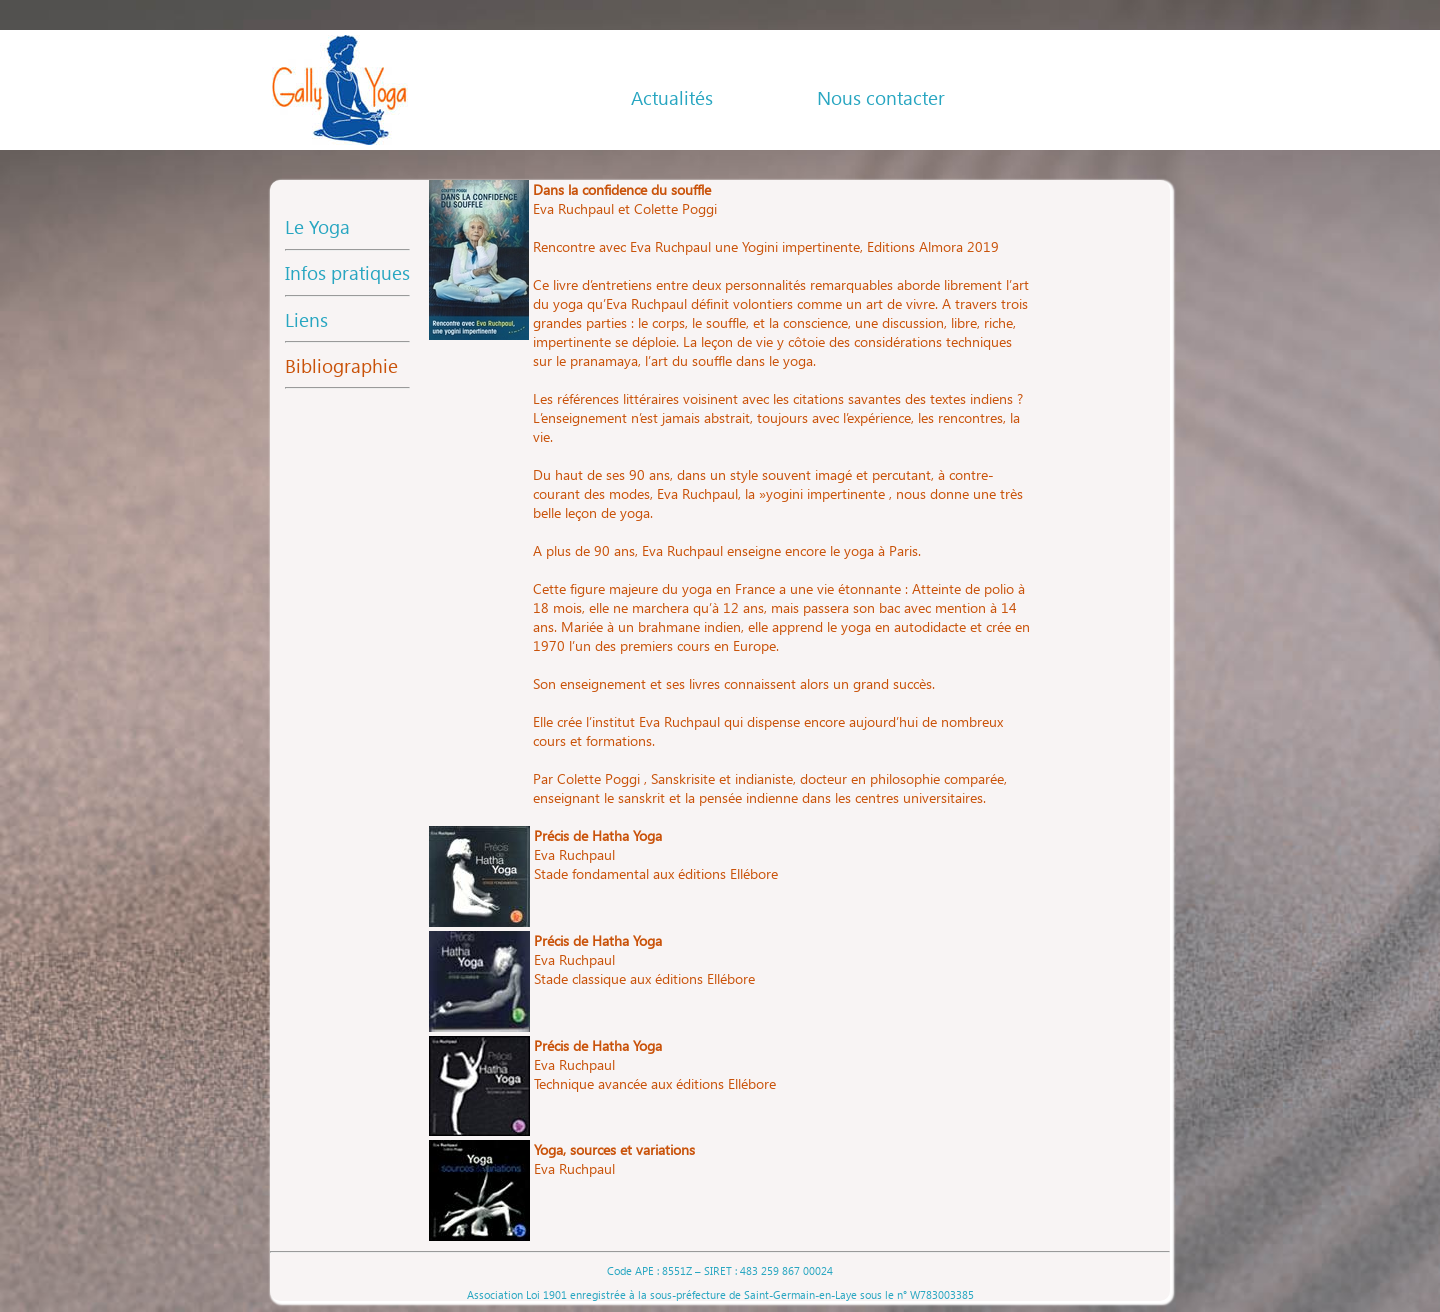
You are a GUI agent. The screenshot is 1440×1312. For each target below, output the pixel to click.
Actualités (672, 97)
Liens (306, 319)
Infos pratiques (347, 272)
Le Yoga (317, 226)
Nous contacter (881, 97)
